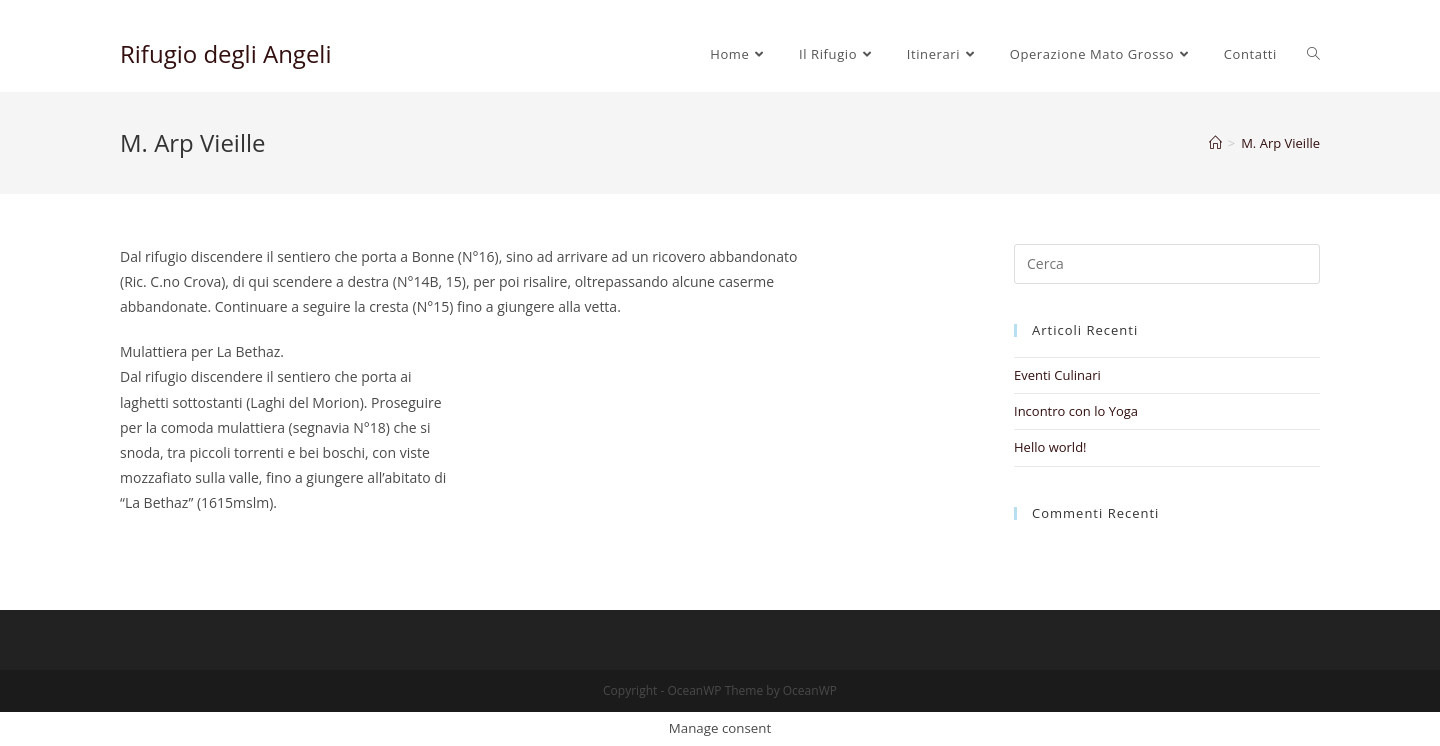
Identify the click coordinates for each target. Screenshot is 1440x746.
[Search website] (1313, 54)
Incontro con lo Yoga (1076, 411)
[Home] (1215, 143)
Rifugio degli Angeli (226, 53)
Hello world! (1050, 447)
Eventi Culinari (1057, 375)
